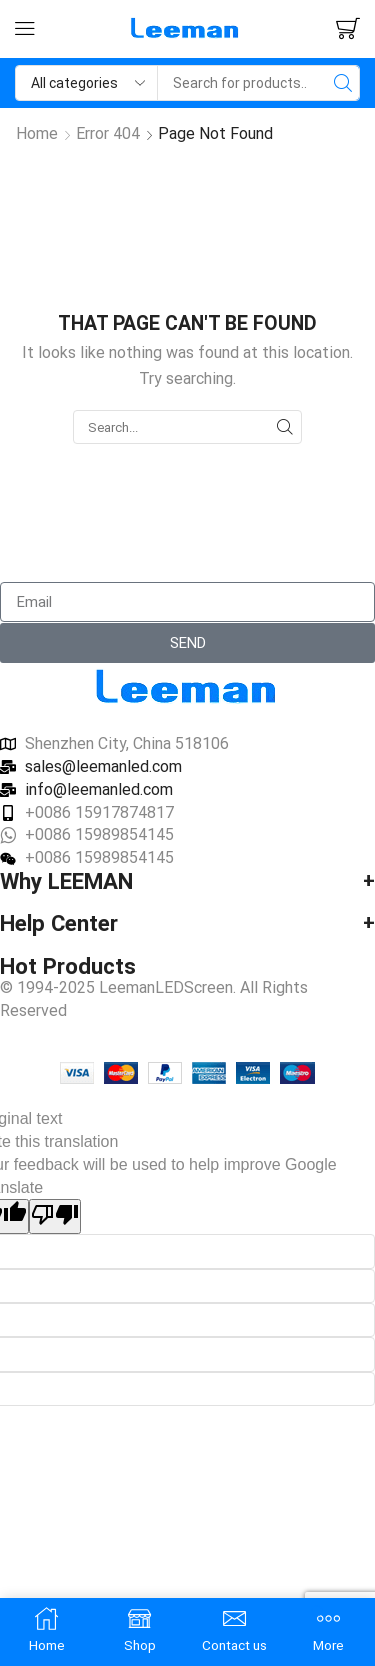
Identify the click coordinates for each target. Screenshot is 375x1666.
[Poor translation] (55, 1216)
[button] (25, 29)
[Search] (342, 83)
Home (37, 133)
